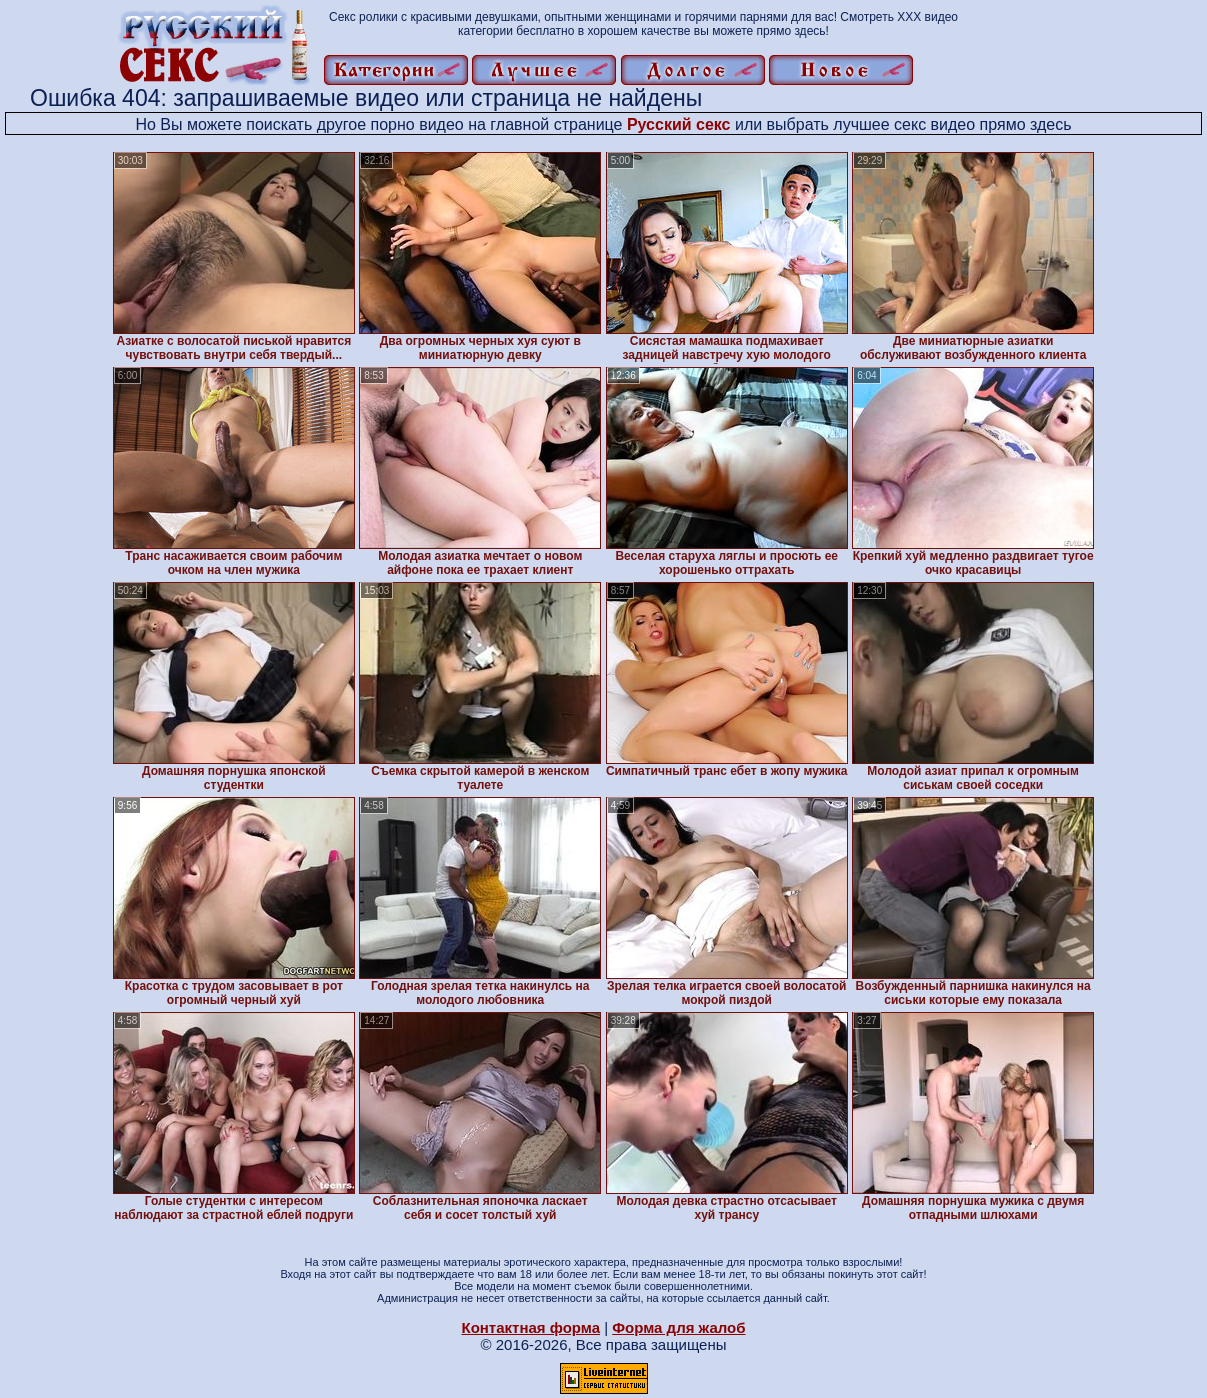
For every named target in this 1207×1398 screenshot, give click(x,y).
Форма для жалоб (678, 1327)
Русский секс (679, 124)
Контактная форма (530, 1327)
